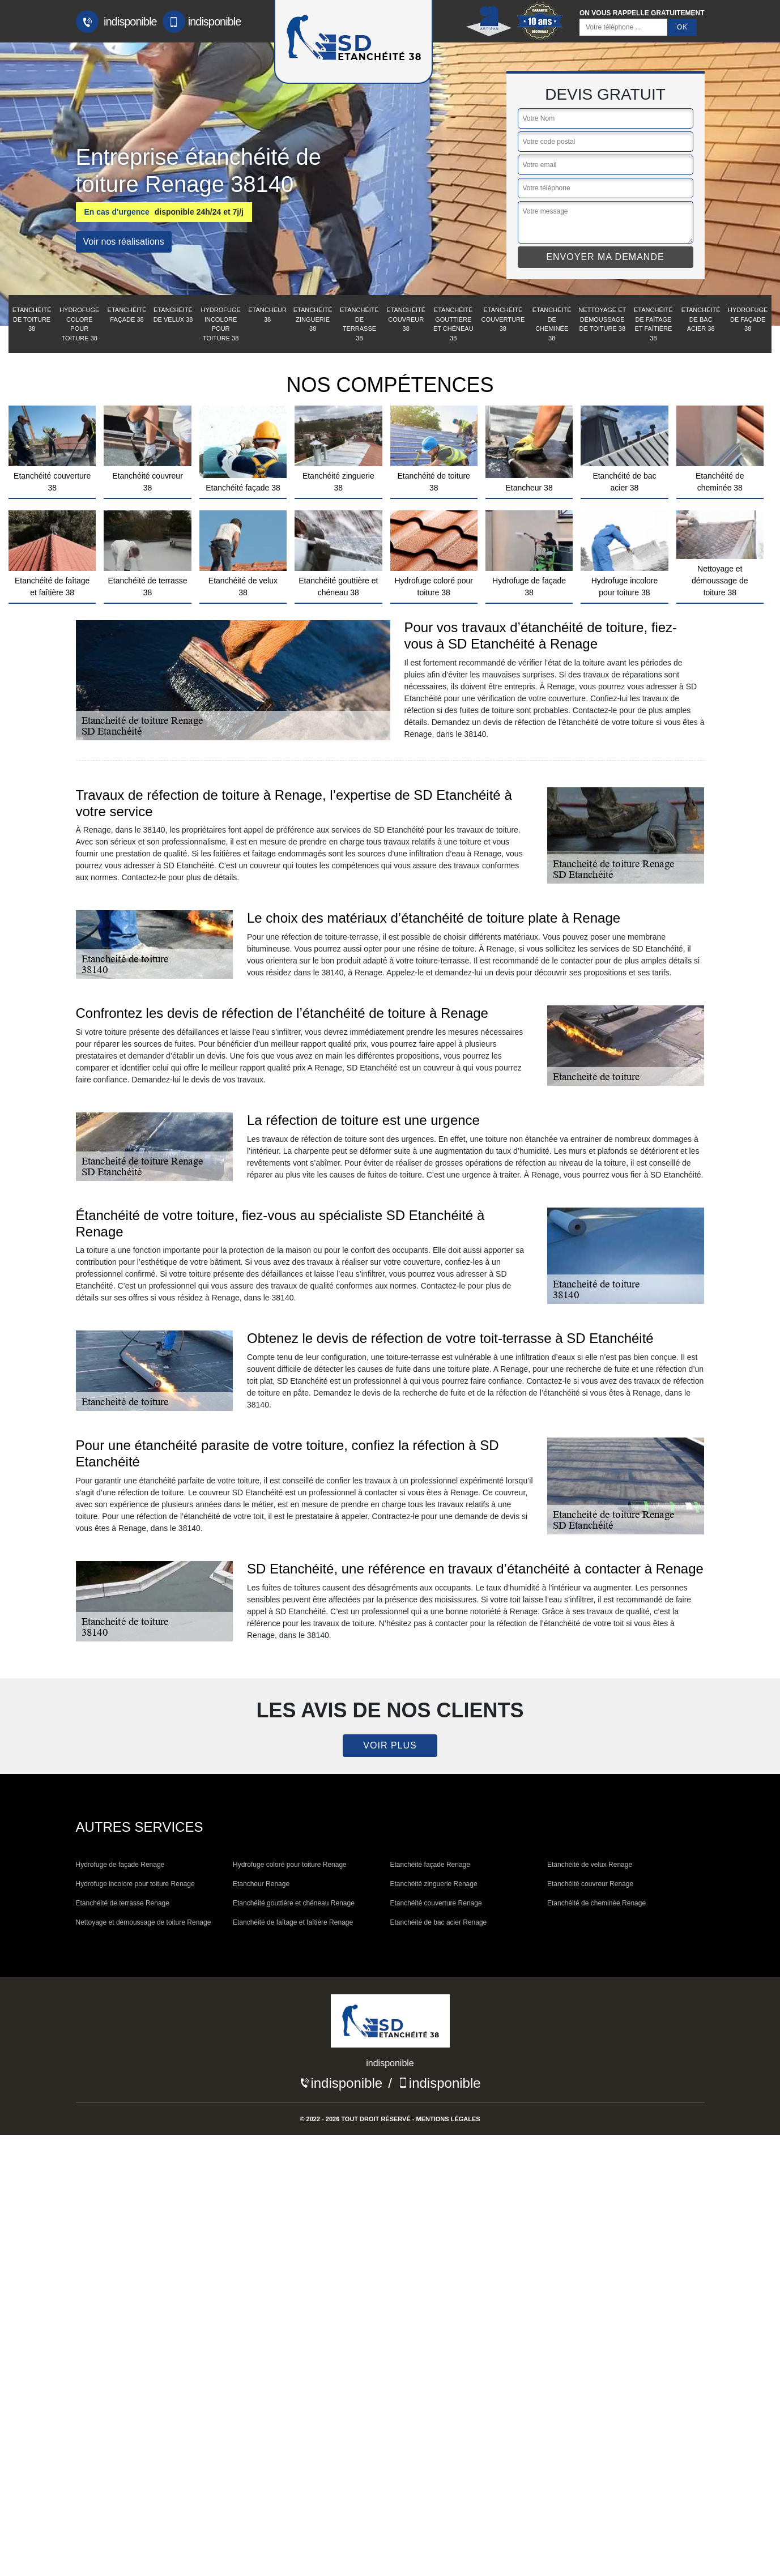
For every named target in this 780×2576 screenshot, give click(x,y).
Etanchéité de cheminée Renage (596, 1903)
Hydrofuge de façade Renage (120, 1865)
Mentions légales (448, 2119)
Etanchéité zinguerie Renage (434, 1884)
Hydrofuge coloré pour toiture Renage (290, 1865)
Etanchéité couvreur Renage (590, 1884)
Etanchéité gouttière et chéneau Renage (294, 1903)
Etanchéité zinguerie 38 (313, 319)
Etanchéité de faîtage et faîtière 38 (653, 324)
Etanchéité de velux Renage (589, 1865)
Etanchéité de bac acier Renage (438, 1922)
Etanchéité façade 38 (127, 314)
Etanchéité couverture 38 (503, 319)
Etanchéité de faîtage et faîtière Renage (293, 1922)
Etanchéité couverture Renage (436, 1903)
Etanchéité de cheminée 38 (552, 324)
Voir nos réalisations (123, 241)
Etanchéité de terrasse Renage (122, 1903)
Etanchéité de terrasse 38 (359, 324)
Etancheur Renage (261, 1884)
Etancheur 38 (267, 314)
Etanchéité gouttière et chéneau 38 (453, 324)
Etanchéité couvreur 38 (405, 319)
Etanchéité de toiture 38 (32, 319)
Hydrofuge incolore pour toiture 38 (221, 324)
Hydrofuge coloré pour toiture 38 (79, 324)
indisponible (116, 21)
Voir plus (389, 1745)
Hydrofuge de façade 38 (748, 319)
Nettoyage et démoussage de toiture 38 (602, 319)
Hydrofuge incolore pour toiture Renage (135, 1884)
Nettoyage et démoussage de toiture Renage (143, 1922)
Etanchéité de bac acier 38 (701, 319)
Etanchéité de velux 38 (173, 314)
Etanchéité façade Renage (430, 1865)
